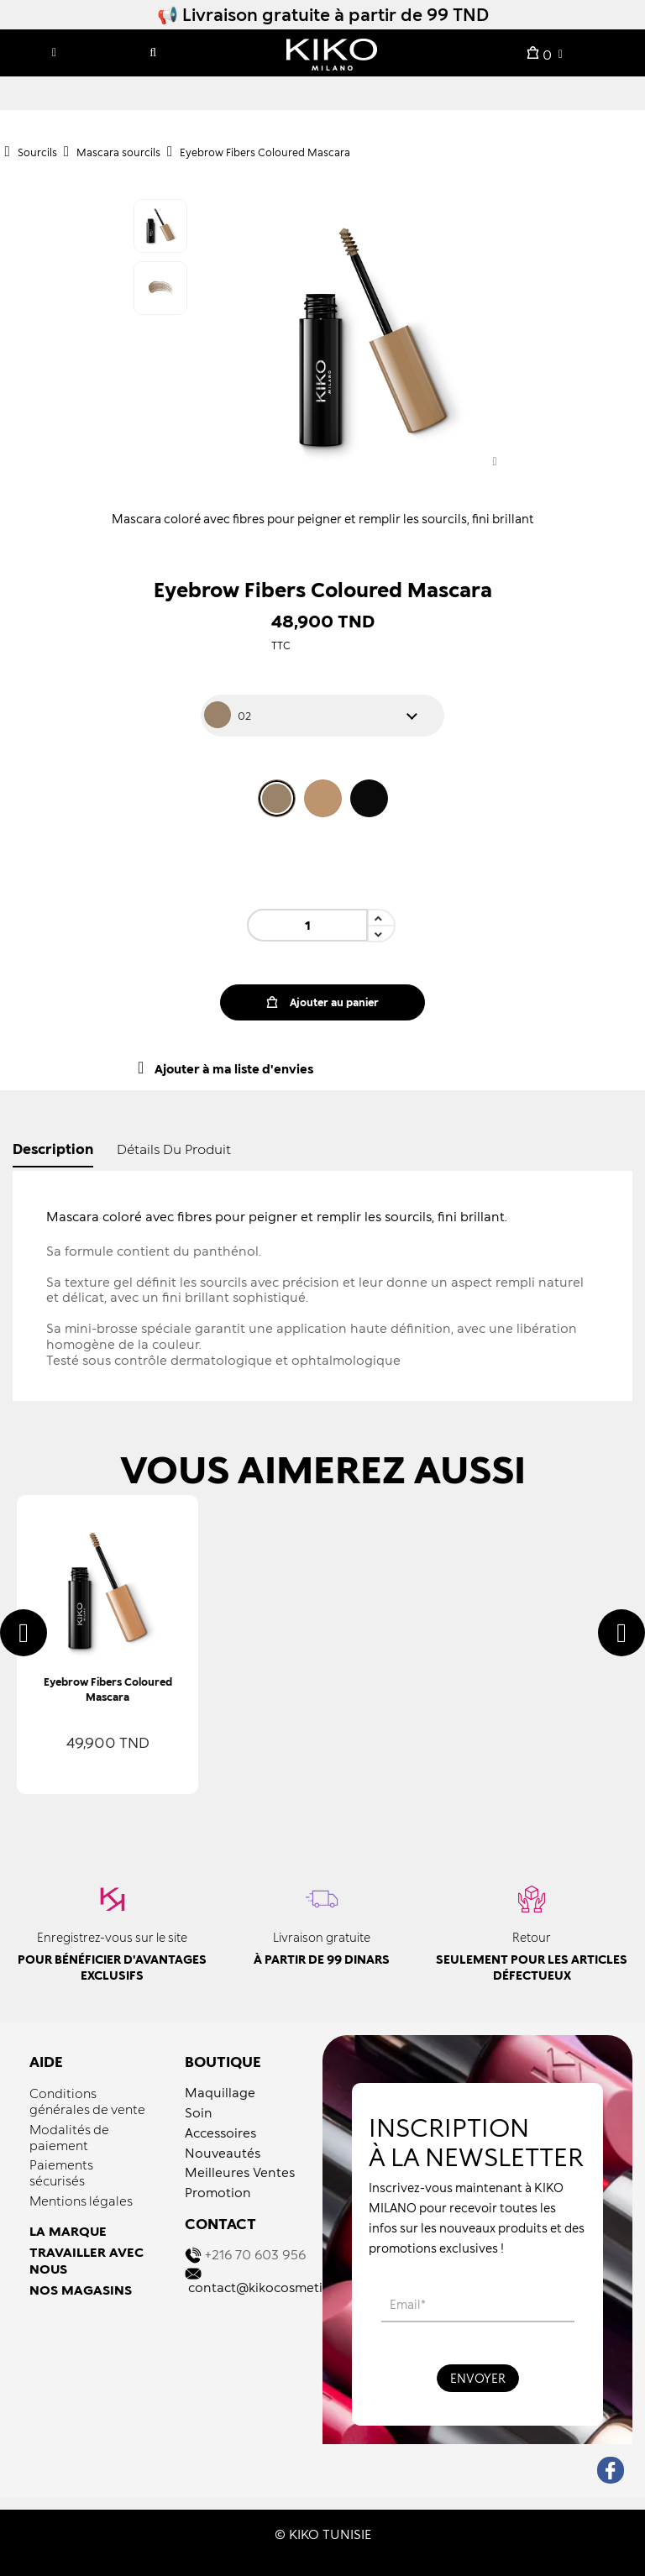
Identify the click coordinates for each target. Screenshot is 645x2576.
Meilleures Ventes (240, 2172)
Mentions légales (81, 2200)
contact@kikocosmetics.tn (269, 2287)
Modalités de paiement (69, 2137)
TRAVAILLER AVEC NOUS (86, 2260)
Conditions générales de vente (87, 2101)
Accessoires (220, 2132)
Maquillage (220, 2092)
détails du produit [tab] (174, 1149)
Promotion (218, 2192)
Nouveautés (222, 2152)
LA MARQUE (68, 2230)
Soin (198, 2112)
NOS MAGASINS (80, 2289)
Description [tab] (53, 1149)
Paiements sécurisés (61, 2172)
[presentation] (23, 1632)
